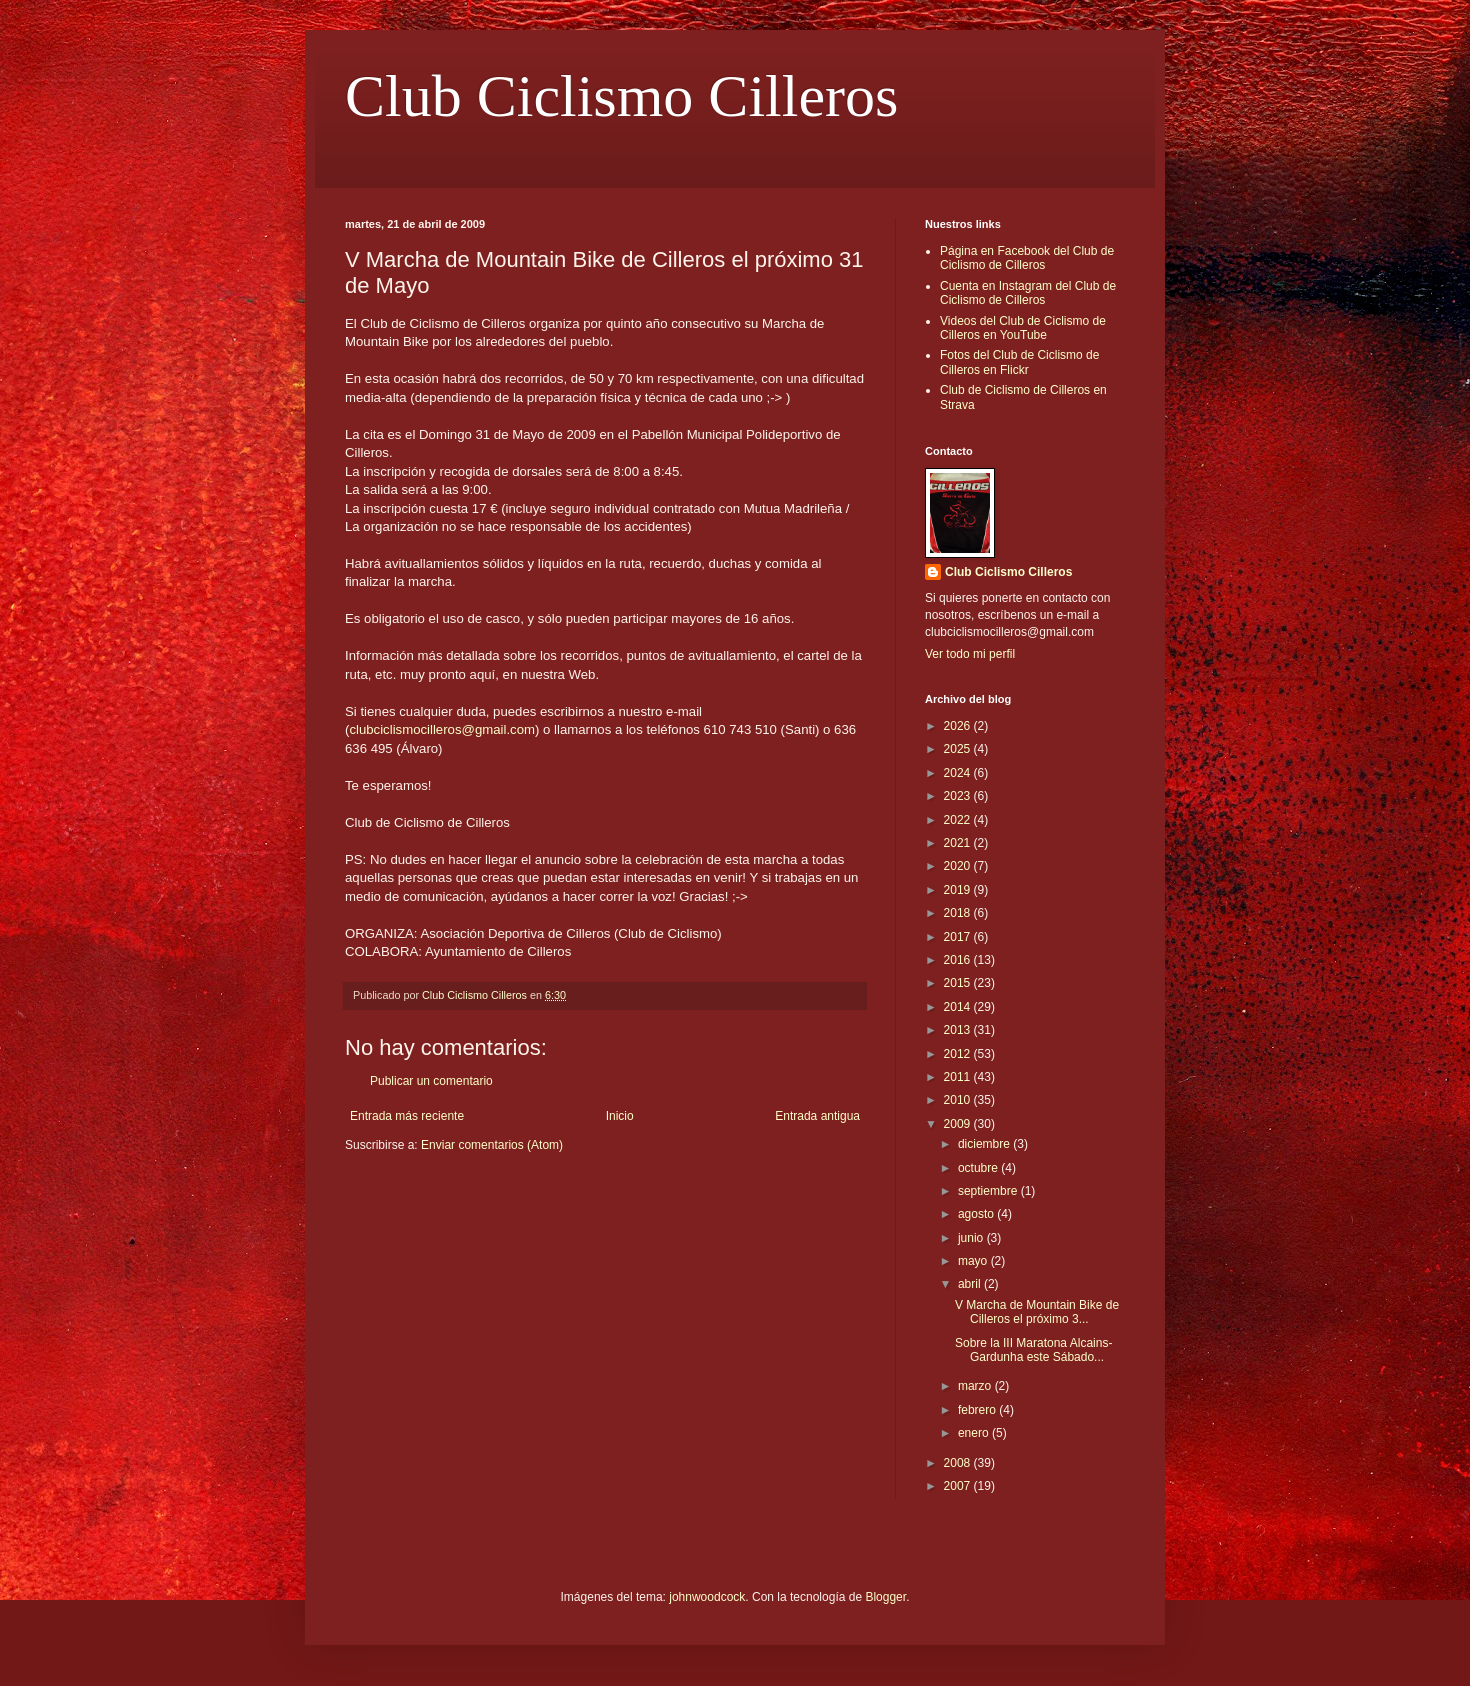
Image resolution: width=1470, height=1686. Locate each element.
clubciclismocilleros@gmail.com (442, 729)
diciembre (985, 1144)
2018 (959, 913)
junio (972, 1238)
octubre (979, 1168)
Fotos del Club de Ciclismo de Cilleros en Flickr (1019, 362)
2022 (959, 820)
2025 (959, 749)
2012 (959, 1054)
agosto (977, 1214)
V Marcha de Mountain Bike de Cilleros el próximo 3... (1037, 1312)
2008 (959, 1463)
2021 (959, 843)
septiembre (989, 1191)
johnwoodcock (707, 1597)
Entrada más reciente (407, 1116)
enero (975, 1433)
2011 (959, 1077)
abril (971, 1284)
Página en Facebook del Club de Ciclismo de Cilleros (1027, 258)
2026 (959, 726)
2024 (959, 773)
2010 (959, 1100)
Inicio (620, 1116)
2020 (959, 866)
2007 (959, 1486)
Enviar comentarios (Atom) (492, 1145)
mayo (974, 1261)
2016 (959, 960)
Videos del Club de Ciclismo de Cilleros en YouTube (1023, 328)
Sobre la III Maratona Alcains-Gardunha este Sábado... (1033, 1350)
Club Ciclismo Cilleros (621, 96)
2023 (959, 796)
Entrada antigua (817, 1116)
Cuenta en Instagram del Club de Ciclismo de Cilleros (1028, 293)
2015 (959, 983)
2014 (959, 1007)
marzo (976, 1386)
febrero (978, 1410)
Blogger (885, 1597)
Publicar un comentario (431, 1081)
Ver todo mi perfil (970, 654)
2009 (959, 1124)
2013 (959, 1030)
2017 (959, 937)
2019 (959, 890)
